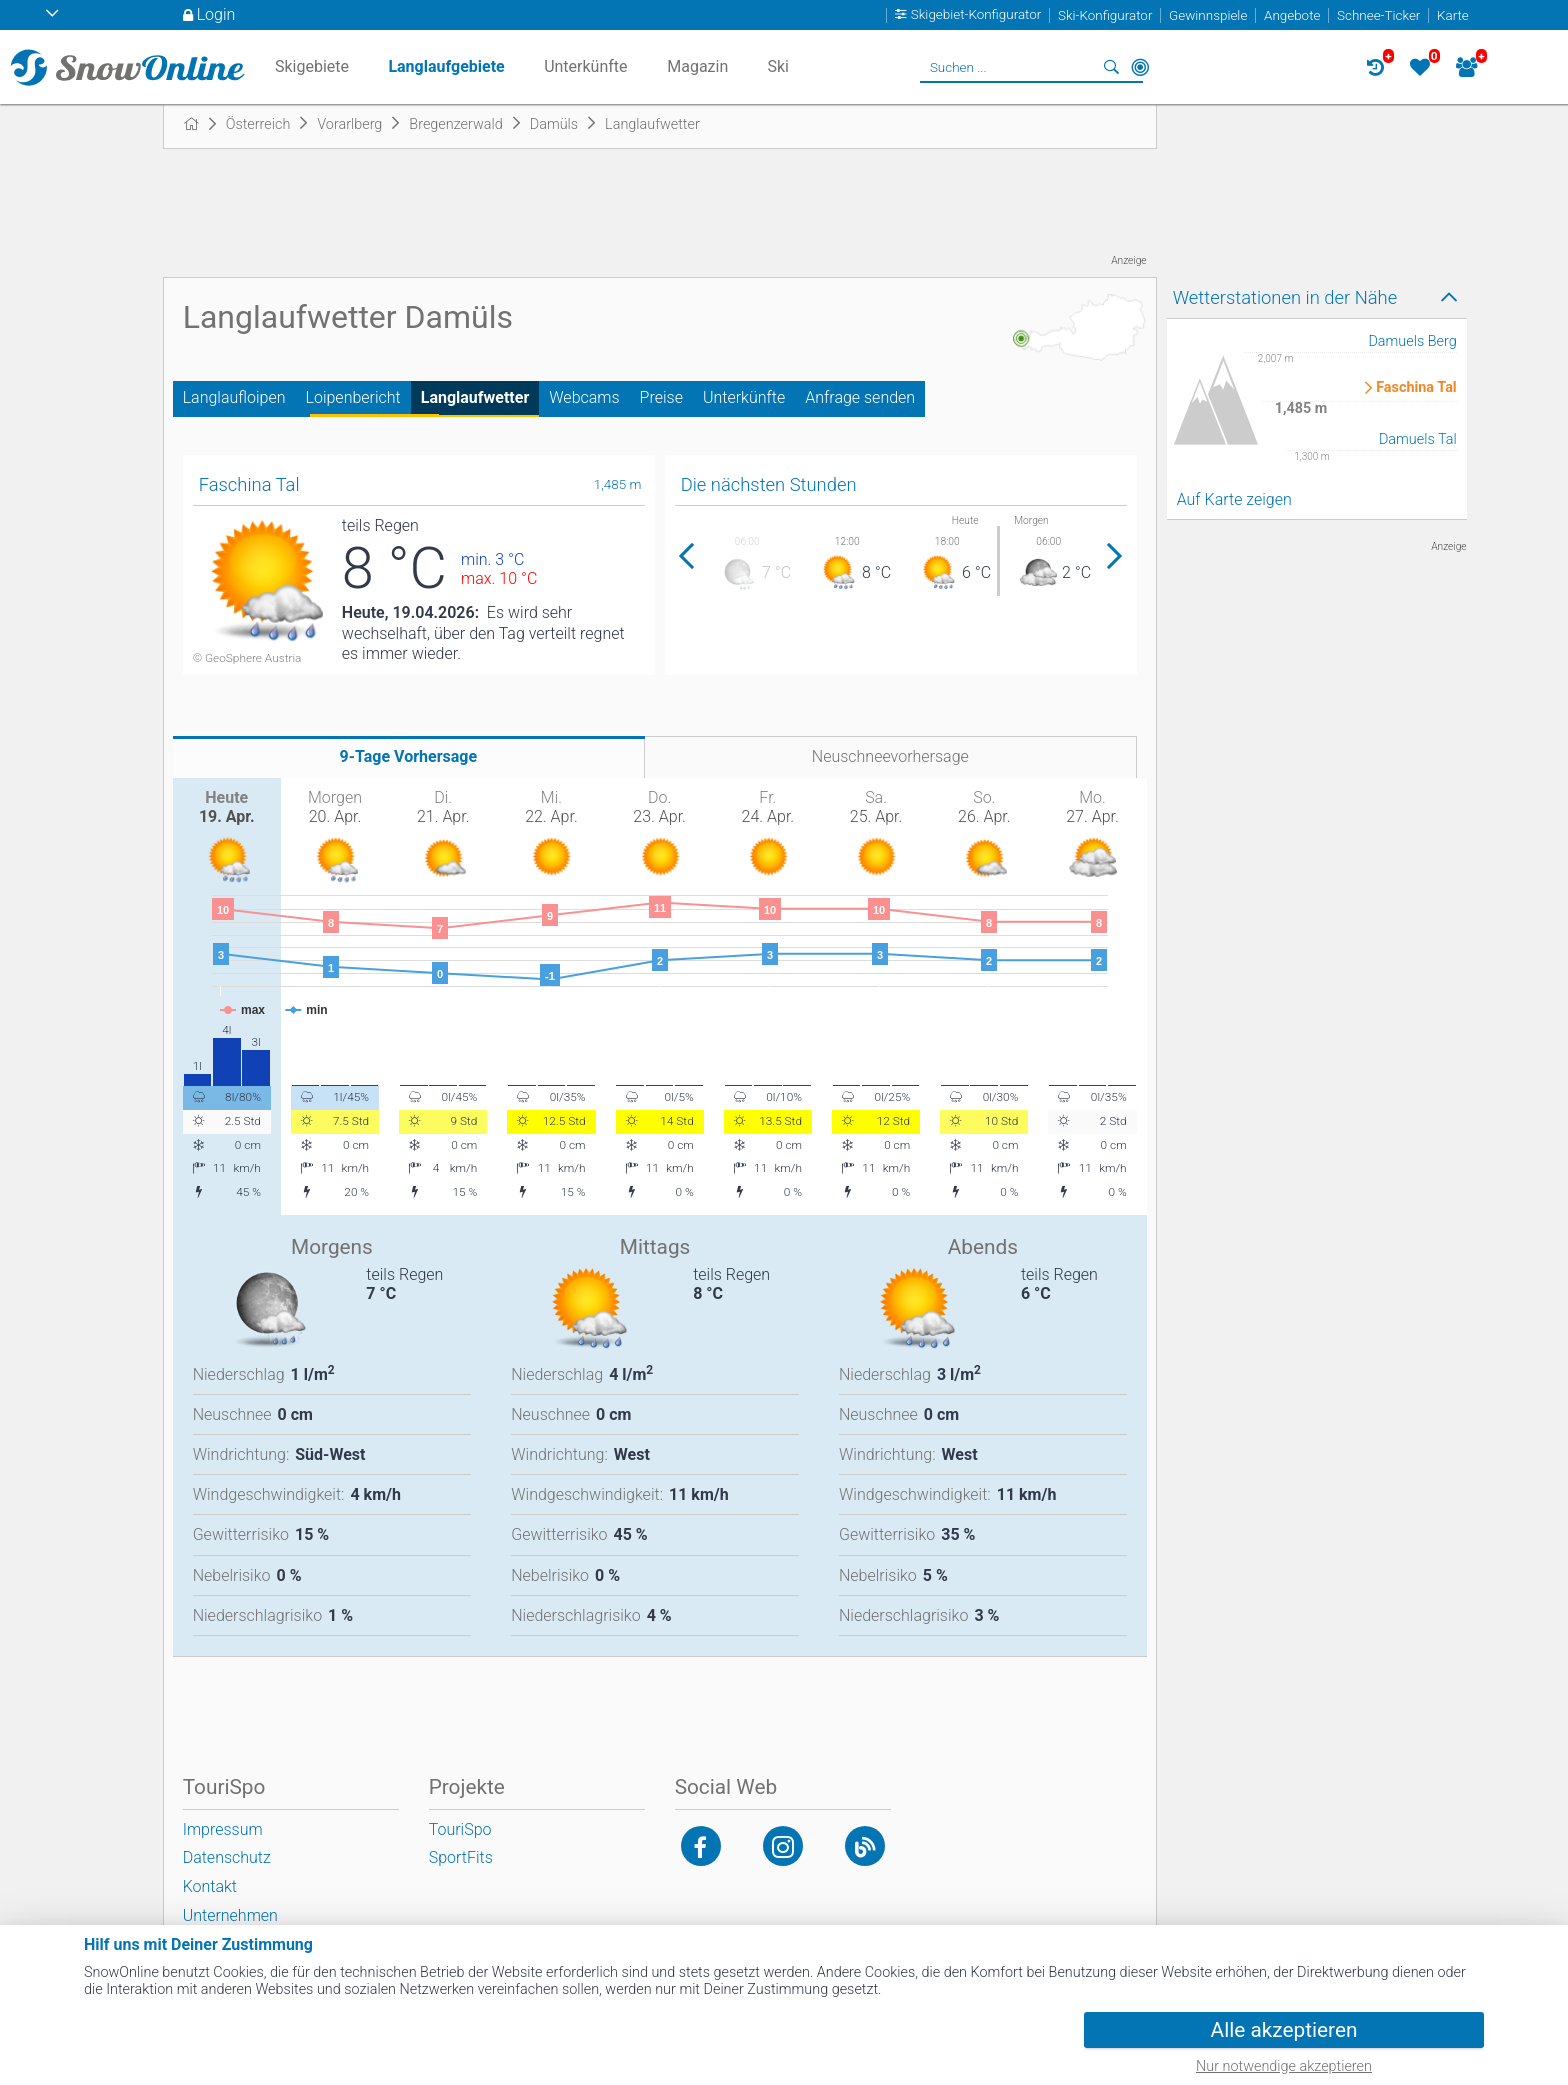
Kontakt (210, 1886)
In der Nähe (1140, 67)
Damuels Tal (1418, 439)
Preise (661, 397)
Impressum (223, 1829)
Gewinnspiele (1208, 15)
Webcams (584, 397)
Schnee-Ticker (1378, 15)
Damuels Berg (1412, 341)
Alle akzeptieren (1284, 2030)
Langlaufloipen (234, 397)
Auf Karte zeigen (1234, 499)
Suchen (1112, 67)
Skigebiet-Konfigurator (976, 15)
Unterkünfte (744, 397)
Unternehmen (230, 1915)
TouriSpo (460, 1829)
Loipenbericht (353, 397)
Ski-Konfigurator (1105, 15)
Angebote (1292, 15)
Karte (1453, 15)
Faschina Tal (1416, 388)
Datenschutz (227, 1857)
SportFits (461, 1857)
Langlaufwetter (475, 397)
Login (216, 14)
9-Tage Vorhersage (409, 756)
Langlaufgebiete (446, 66)
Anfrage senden (860, 397)
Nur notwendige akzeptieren (1284, 2066)
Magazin (697, 66)
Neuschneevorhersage (890, 756)
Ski (778, 66)
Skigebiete (312, 66)
